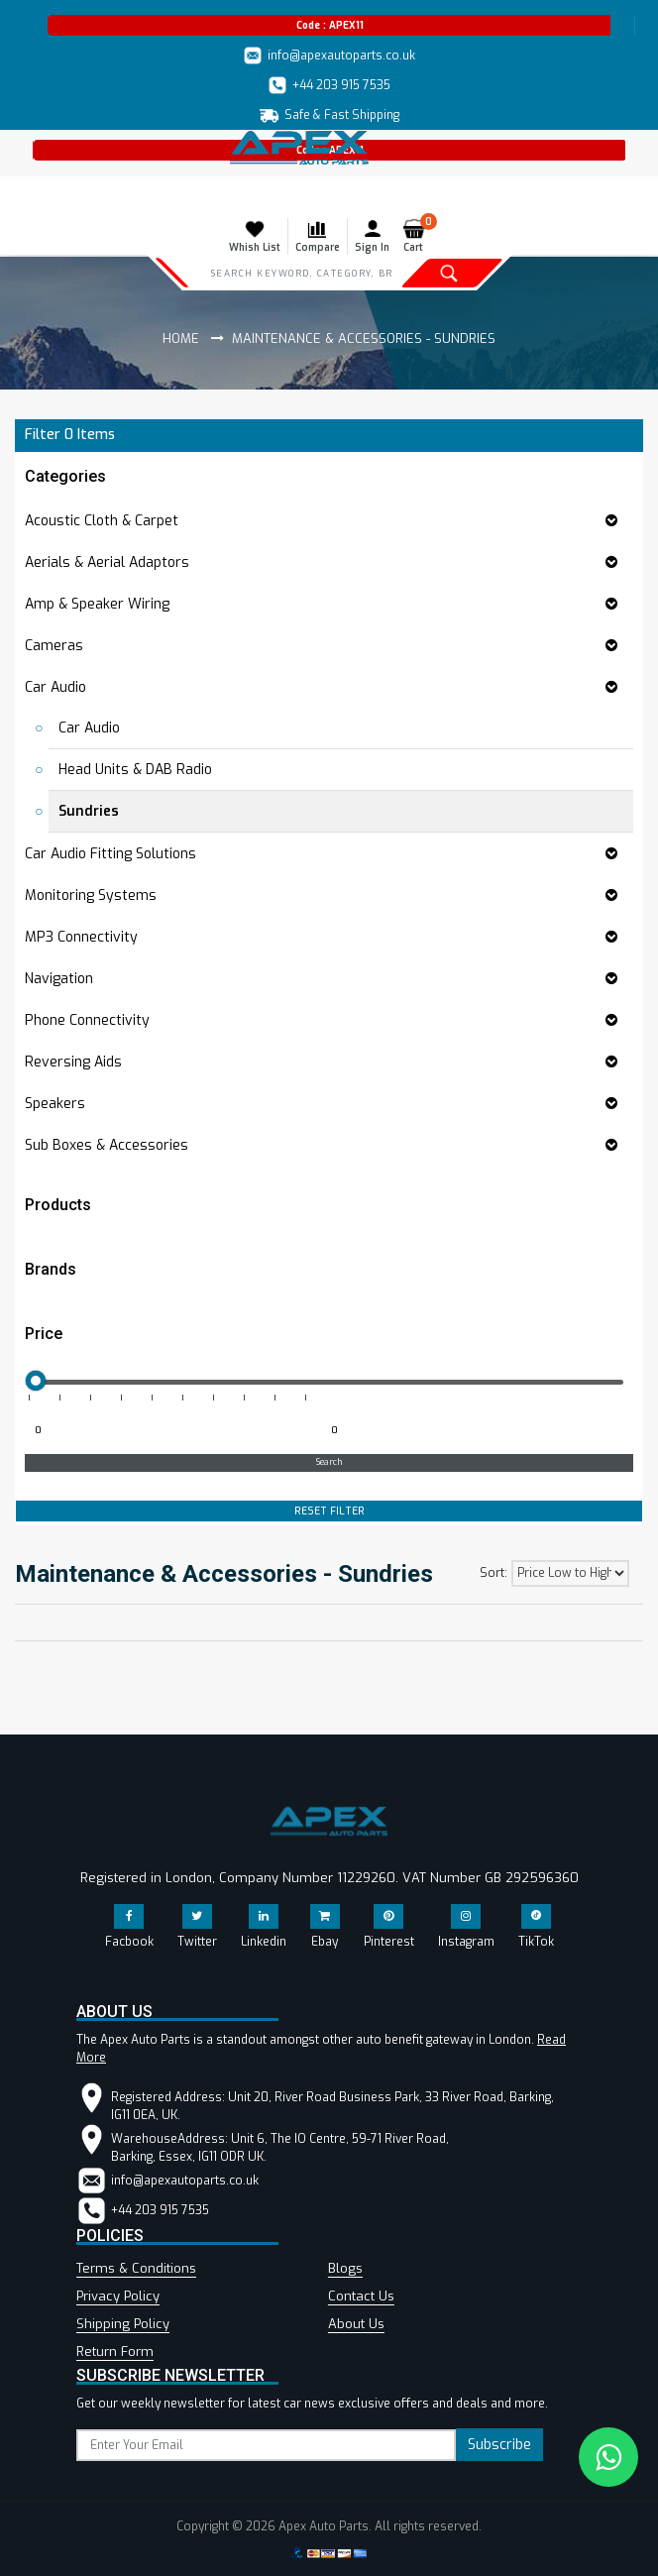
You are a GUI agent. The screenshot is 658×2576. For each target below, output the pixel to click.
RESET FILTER (329, 1511)
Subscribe (499, 2444)
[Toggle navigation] (27, 196)
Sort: (493, 1573)
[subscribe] (266, 2445)
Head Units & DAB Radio (135, 769)
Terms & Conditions (136, 2268)
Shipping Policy (122, 2323)
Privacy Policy (118, 2296)
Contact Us (361, 2296)
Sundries (88, 811)
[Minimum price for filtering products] (171, 1431)
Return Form (115, 2351)
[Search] (302, 272)
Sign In (372, 236)
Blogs (345, 2268)
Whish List (254, 236)
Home (181, 338)
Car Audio (89, 728)
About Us (356, 2323)
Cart (417, 236)
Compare (317, 236)
